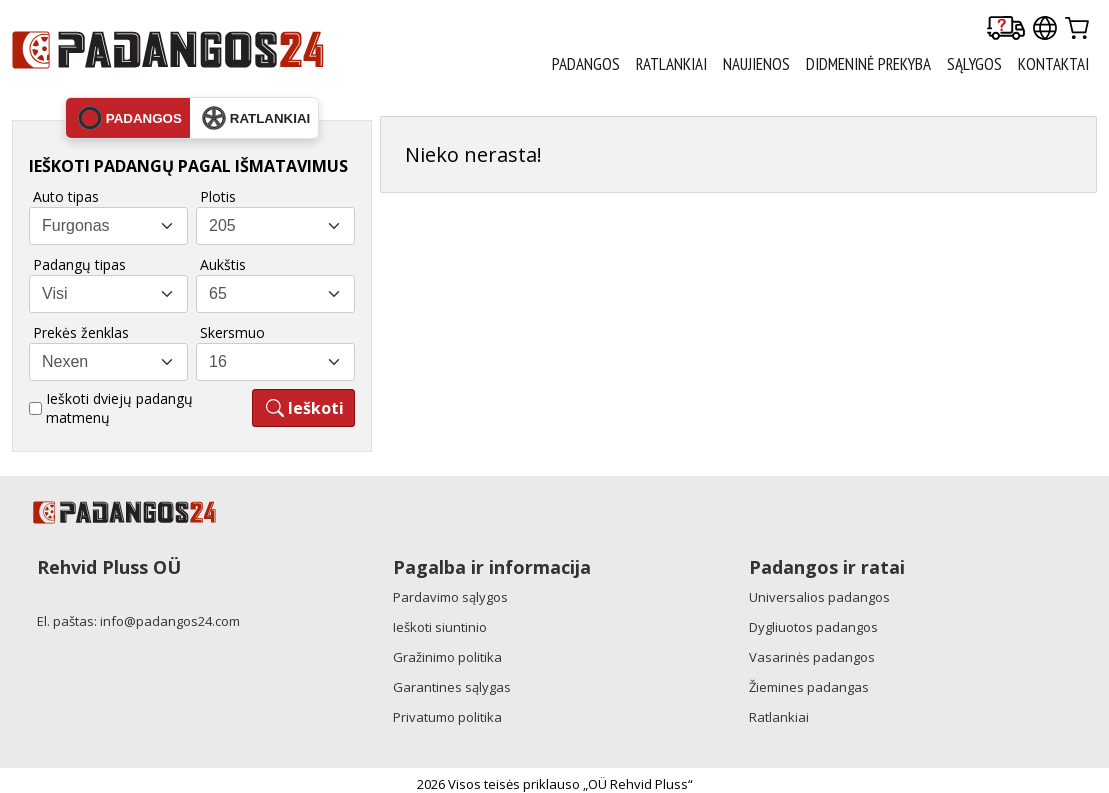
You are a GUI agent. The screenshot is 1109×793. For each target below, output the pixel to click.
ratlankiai (256, 118)
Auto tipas (66, 196)
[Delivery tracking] (1006, 29)
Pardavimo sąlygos (450, 597)
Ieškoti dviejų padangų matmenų (119, 408)
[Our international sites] (1045, 29)
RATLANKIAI (671, 64)
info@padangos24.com (170, 621)
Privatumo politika (447, 717)
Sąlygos (974, 64)
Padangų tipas (79, 264)
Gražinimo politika (447, 657)
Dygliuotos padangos (813, 627)
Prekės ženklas (81, 332)
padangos (130, 118)
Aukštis (223, 264)
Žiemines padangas (809, 687)
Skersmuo (232, 332)
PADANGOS (586, 64)
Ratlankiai (779, 717)
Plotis (218, 196)
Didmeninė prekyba (868, 64)
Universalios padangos (819, 597)
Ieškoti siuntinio (440, 627)
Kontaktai (1053, 64)
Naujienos (756, 64)
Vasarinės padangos (812, 657)
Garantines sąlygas (452, 687)
